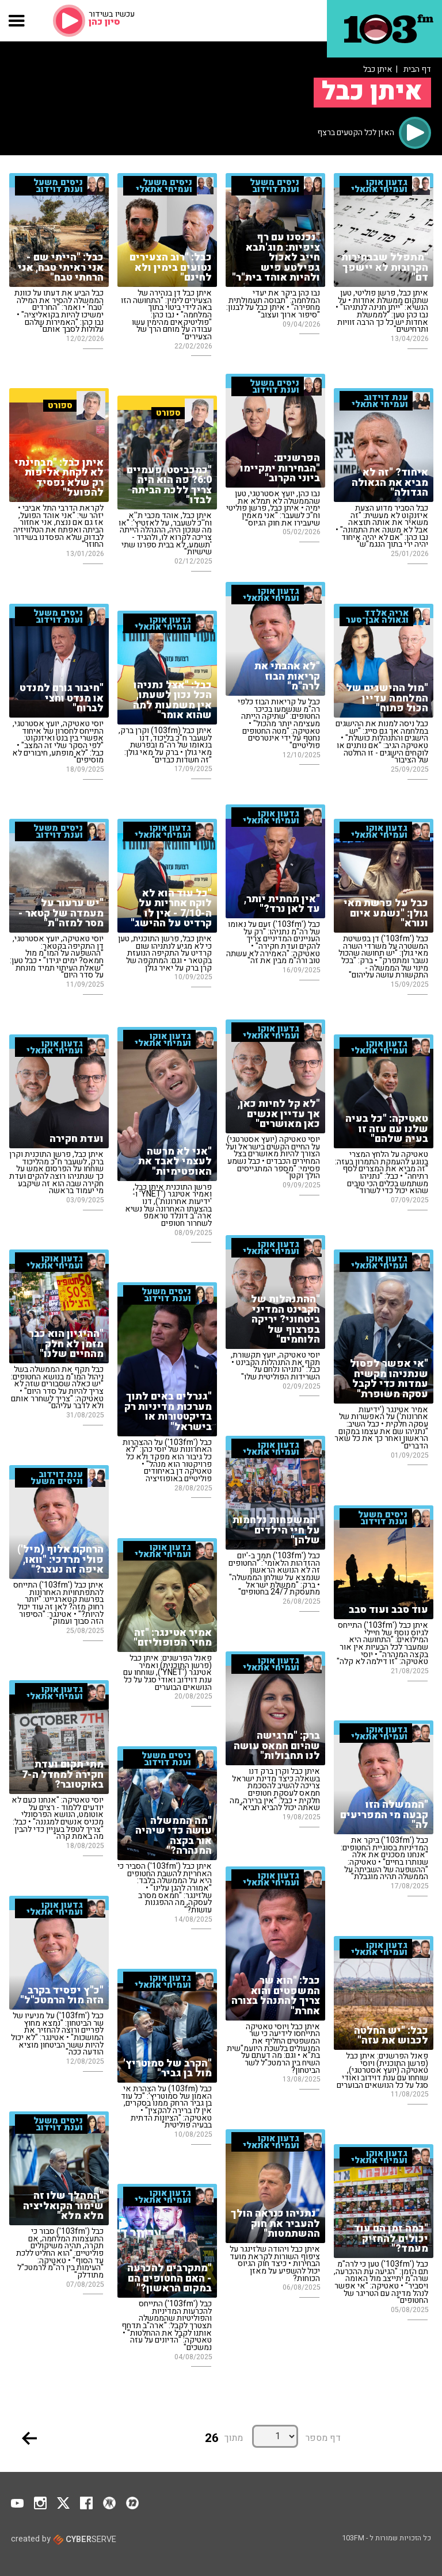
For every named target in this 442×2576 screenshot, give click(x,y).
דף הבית (417, 69)
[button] (17, 20)
